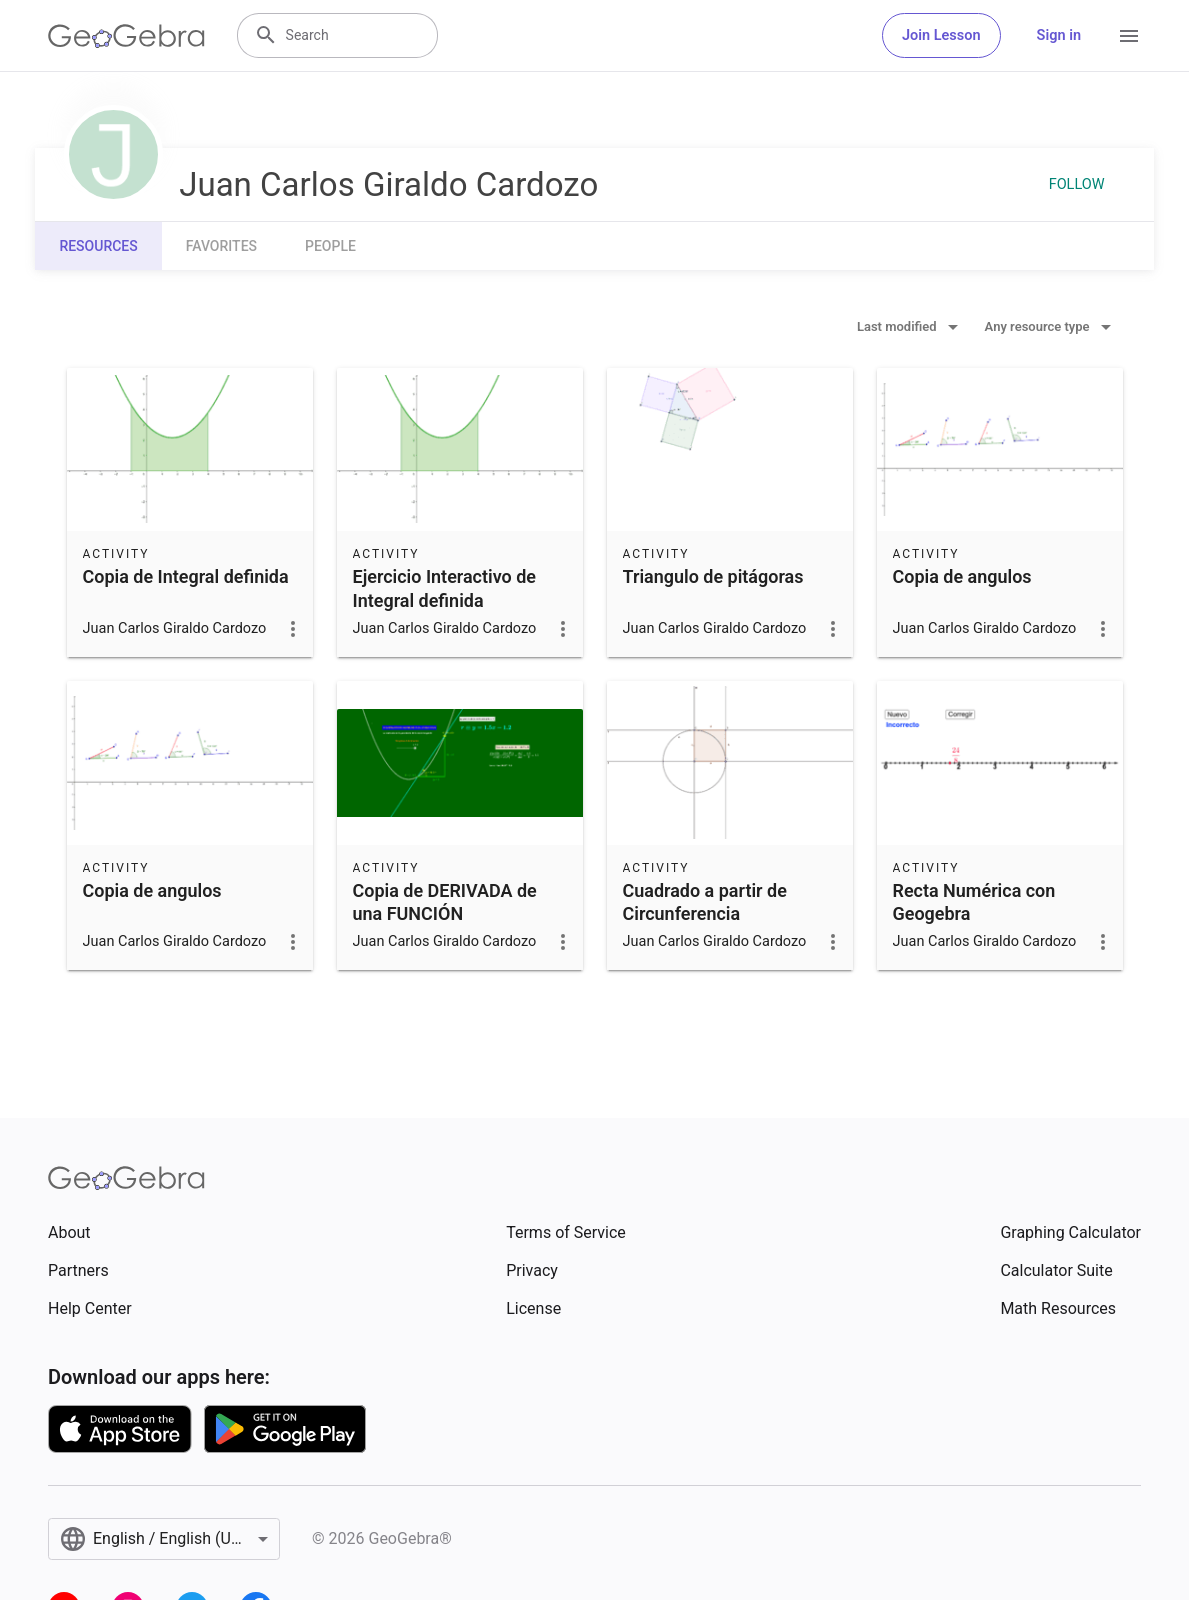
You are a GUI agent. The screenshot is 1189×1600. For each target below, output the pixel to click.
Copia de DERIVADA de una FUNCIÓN (445, 902)
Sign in (1059, 35)
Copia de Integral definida (186, 576)
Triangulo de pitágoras (713, 576)
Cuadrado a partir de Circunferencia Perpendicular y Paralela (721, 913)
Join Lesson (941, 35)
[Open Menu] (1129, 36)
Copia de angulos (962, 576)
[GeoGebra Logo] (126, 36)
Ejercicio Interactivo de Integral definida (445, 588)
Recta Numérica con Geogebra (974, 902)
